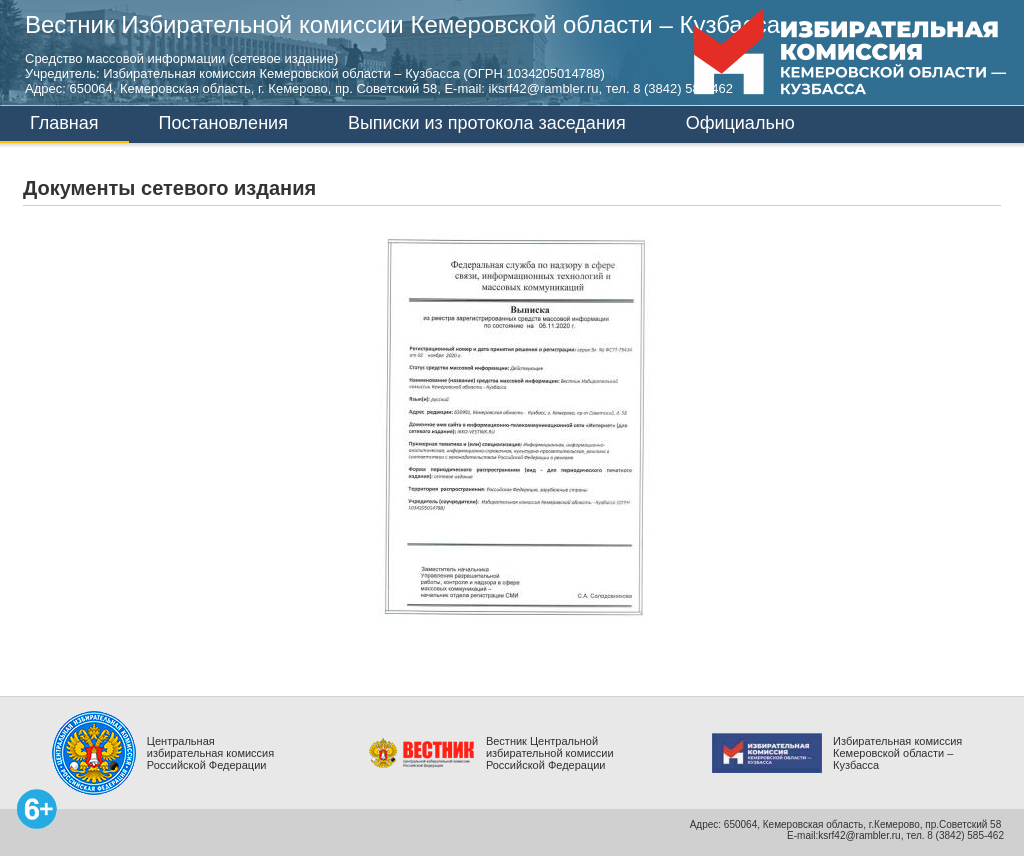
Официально (740, 123)
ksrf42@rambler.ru (859, 835)
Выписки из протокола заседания (487, 123)
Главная (64, 123)
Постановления (223, 123)
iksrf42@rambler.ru (544, 88)
